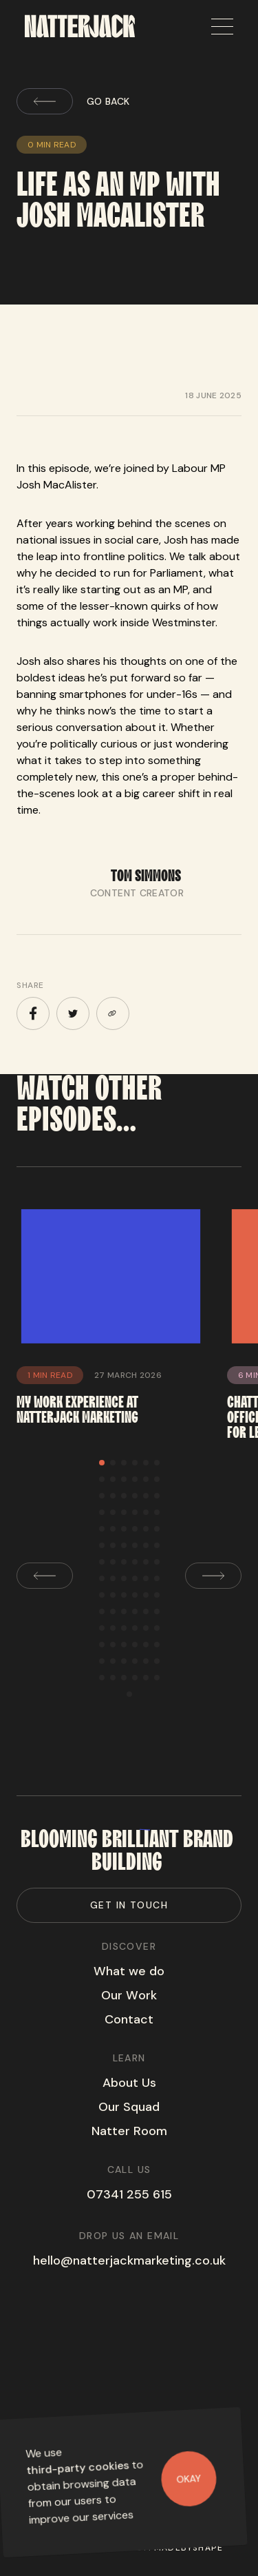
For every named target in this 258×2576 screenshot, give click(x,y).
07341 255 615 (129, 2194)
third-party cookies (77, 2467)
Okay (189, 2478)
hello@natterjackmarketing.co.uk (129, 2260)
